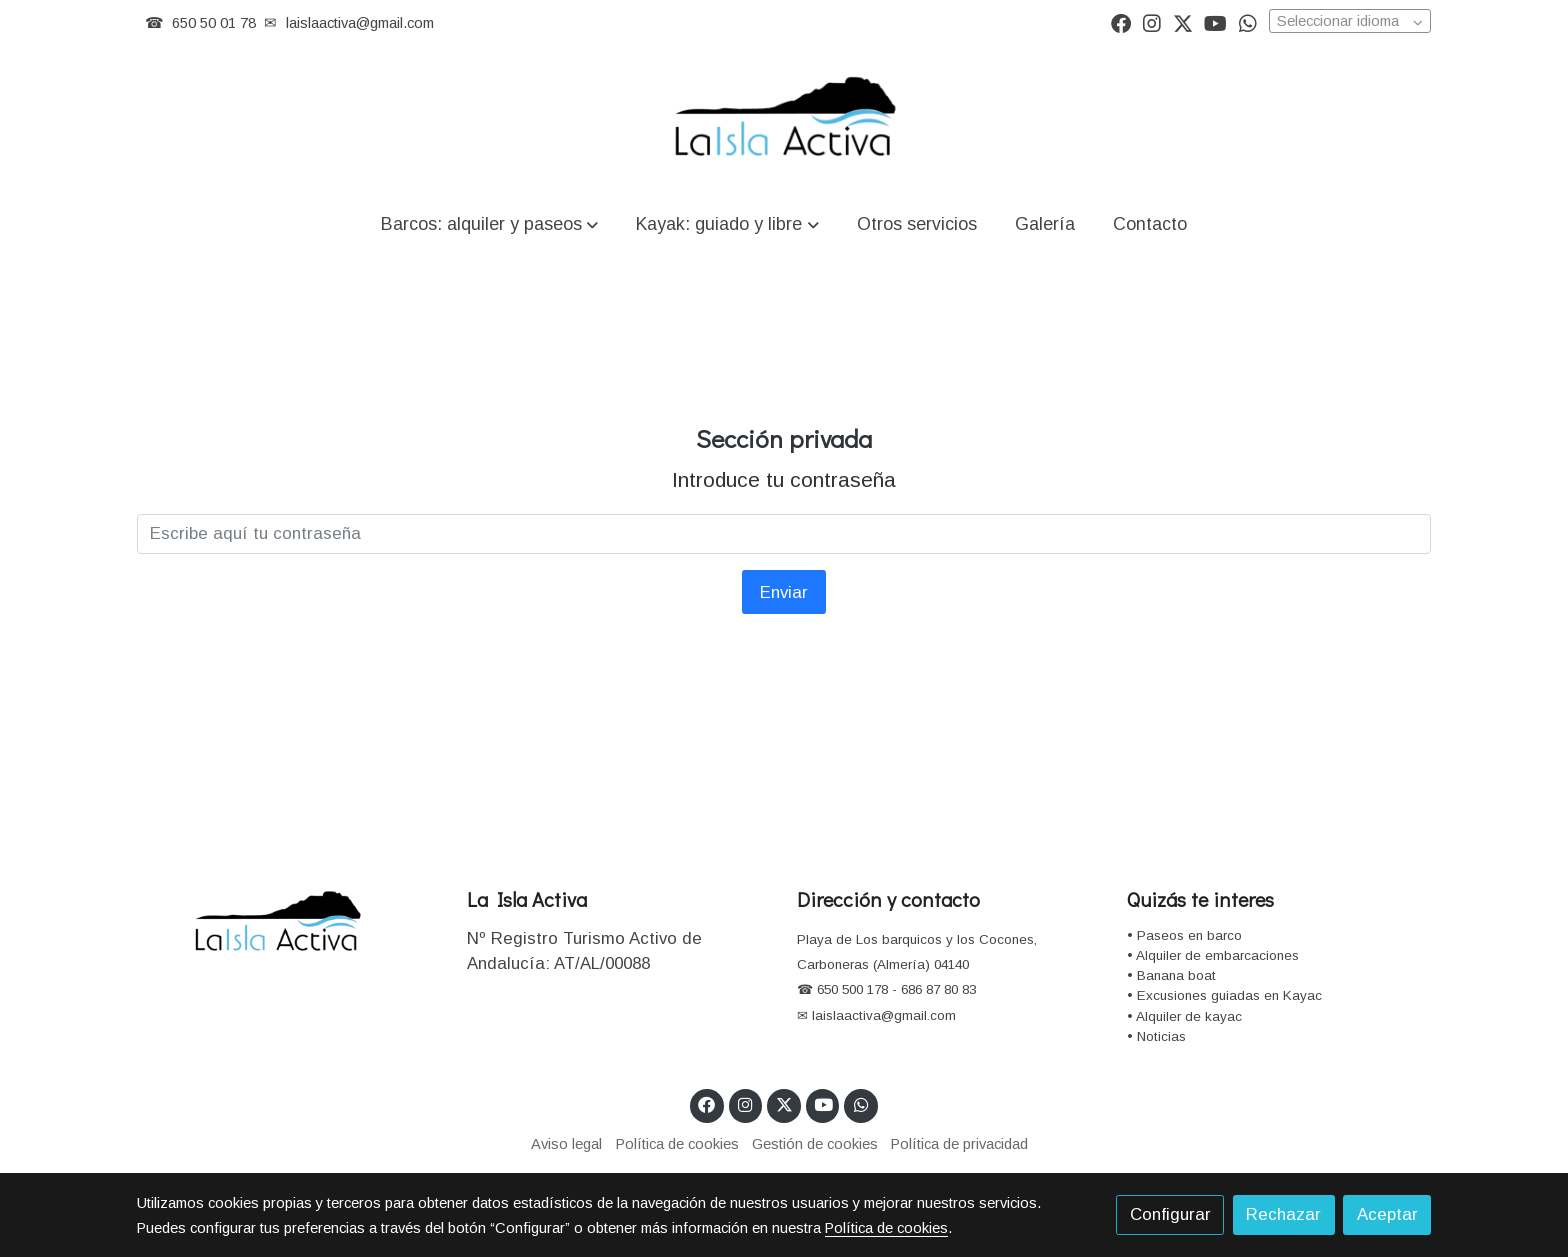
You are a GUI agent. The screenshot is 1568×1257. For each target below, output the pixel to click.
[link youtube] (1215, 22)
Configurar (1170, 1214)
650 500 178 (850, 989)
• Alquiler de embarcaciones (1213, 955)
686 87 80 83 (938, 989)
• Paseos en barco (1184, 935)
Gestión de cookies (815, 1144)
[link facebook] (1121, 22)
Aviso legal (566, 1144)
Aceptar (1387, 1214)
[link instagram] (1152, 22)
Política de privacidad (959, 1144)
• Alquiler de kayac (1184, 1016)
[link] (784, 119)
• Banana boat (1171, 975)
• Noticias (1156, 1036)
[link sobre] (289, 922)
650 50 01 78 (214, 23)
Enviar (784, 592)
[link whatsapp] (1248, 22)
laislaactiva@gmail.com (360, 23)
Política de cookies (677, 1144)
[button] (490, 223)
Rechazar (1283, 1214)
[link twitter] (1183, 22)
